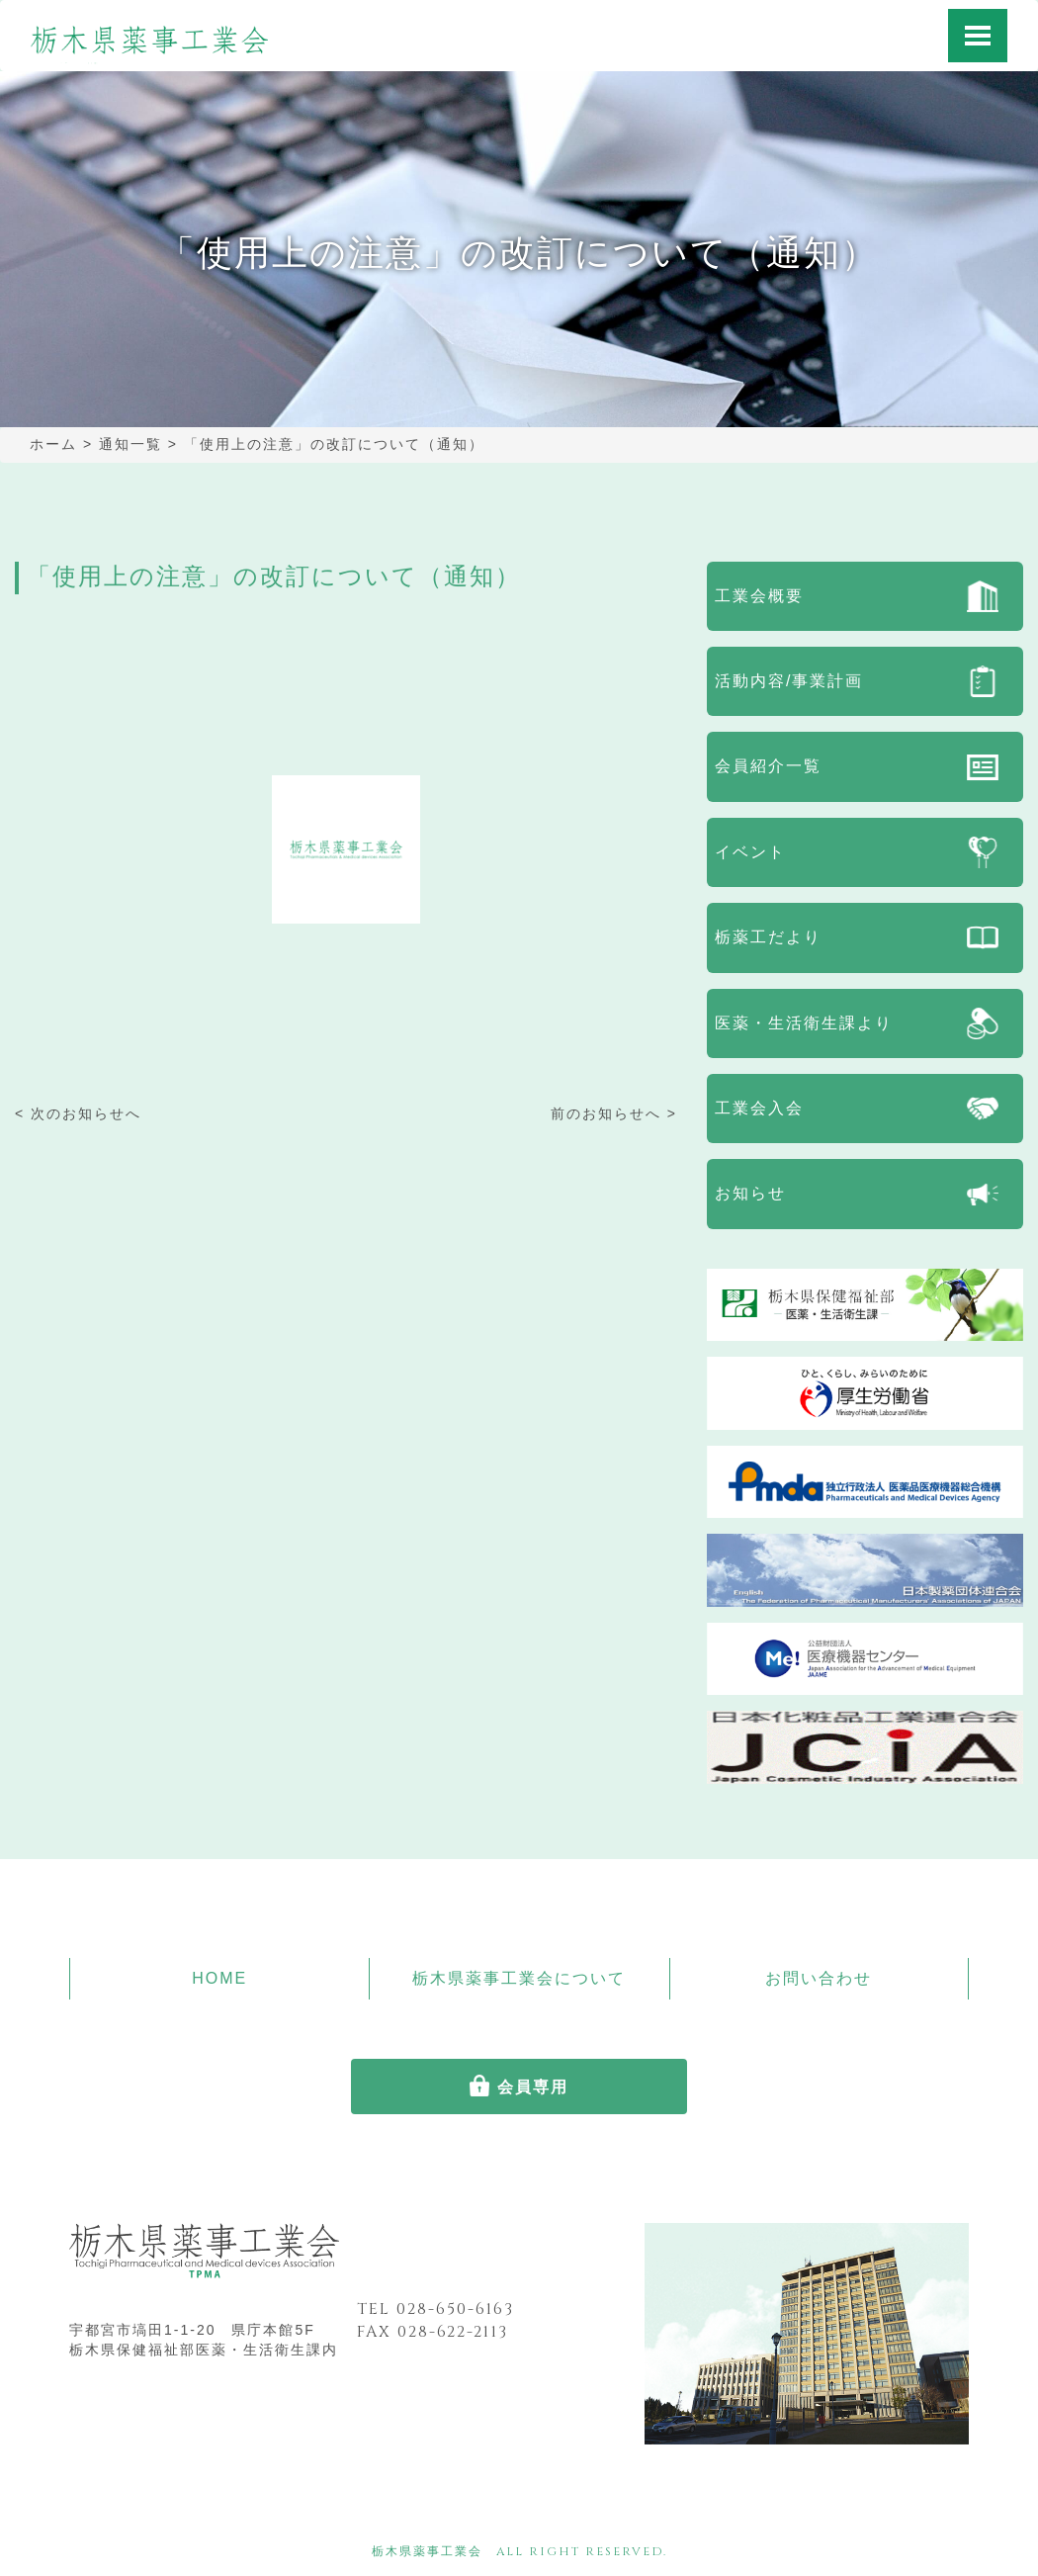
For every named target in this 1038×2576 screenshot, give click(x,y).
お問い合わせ (818, 1978)
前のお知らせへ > (614, 1113)
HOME (219, 1978)
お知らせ (750, 1193)
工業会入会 (759, 1108)
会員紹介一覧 (768, 765)
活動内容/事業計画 (789, 680)
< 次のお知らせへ (78, 1113)
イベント (750, 852)
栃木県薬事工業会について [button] (519, 1978)
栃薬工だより (768, 937)
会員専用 (532, 2087)
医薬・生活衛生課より (804, 1023)
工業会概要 (759, 595)
